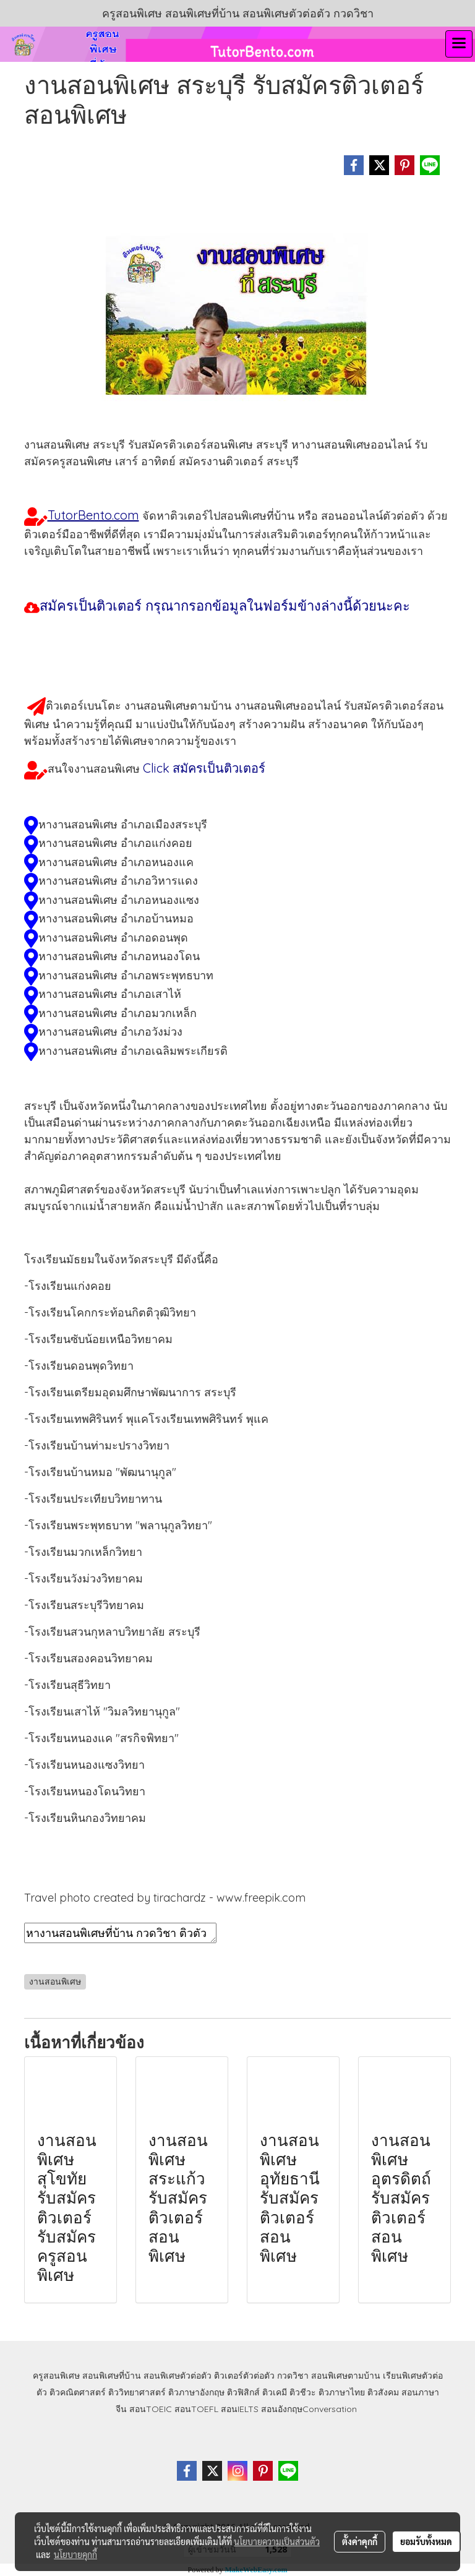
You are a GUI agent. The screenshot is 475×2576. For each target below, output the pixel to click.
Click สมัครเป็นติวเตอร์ (204, 768)
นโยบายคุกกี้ (75, 2554)
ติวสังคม (383, 2392)
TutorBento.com (93, 515)
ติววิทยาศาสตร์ (137, 2392)
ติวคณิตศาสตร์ (77, 2392)
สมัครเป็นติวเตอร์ (227, 605)
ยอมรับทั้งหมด (426, 2541)
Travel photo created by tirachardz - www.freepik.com (165, 1898)
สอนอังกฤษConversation (309, 2409)
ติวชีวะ (302, 2392)
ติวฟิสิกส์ (243, 2392)
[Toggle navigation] (459, 44)
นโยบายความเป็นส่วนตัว (277, 2541)
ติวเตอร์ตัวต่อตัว (244, 2375)
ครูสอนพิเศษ (56, 2375)
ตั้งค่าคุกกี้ (359, 2541)
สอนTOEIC (150, 2409)
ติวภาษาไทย (342, 2392)
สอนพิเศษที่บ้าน (111, 2375)
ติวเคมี (274, 2392)
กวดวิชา (293, 2375)
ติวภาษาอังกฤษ (196, 2392)
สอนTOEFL (196, 2409)
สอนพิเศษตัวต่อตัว (177, 2375)
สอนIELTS (240, 2409)
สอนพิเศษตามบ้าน (345, 2375)
